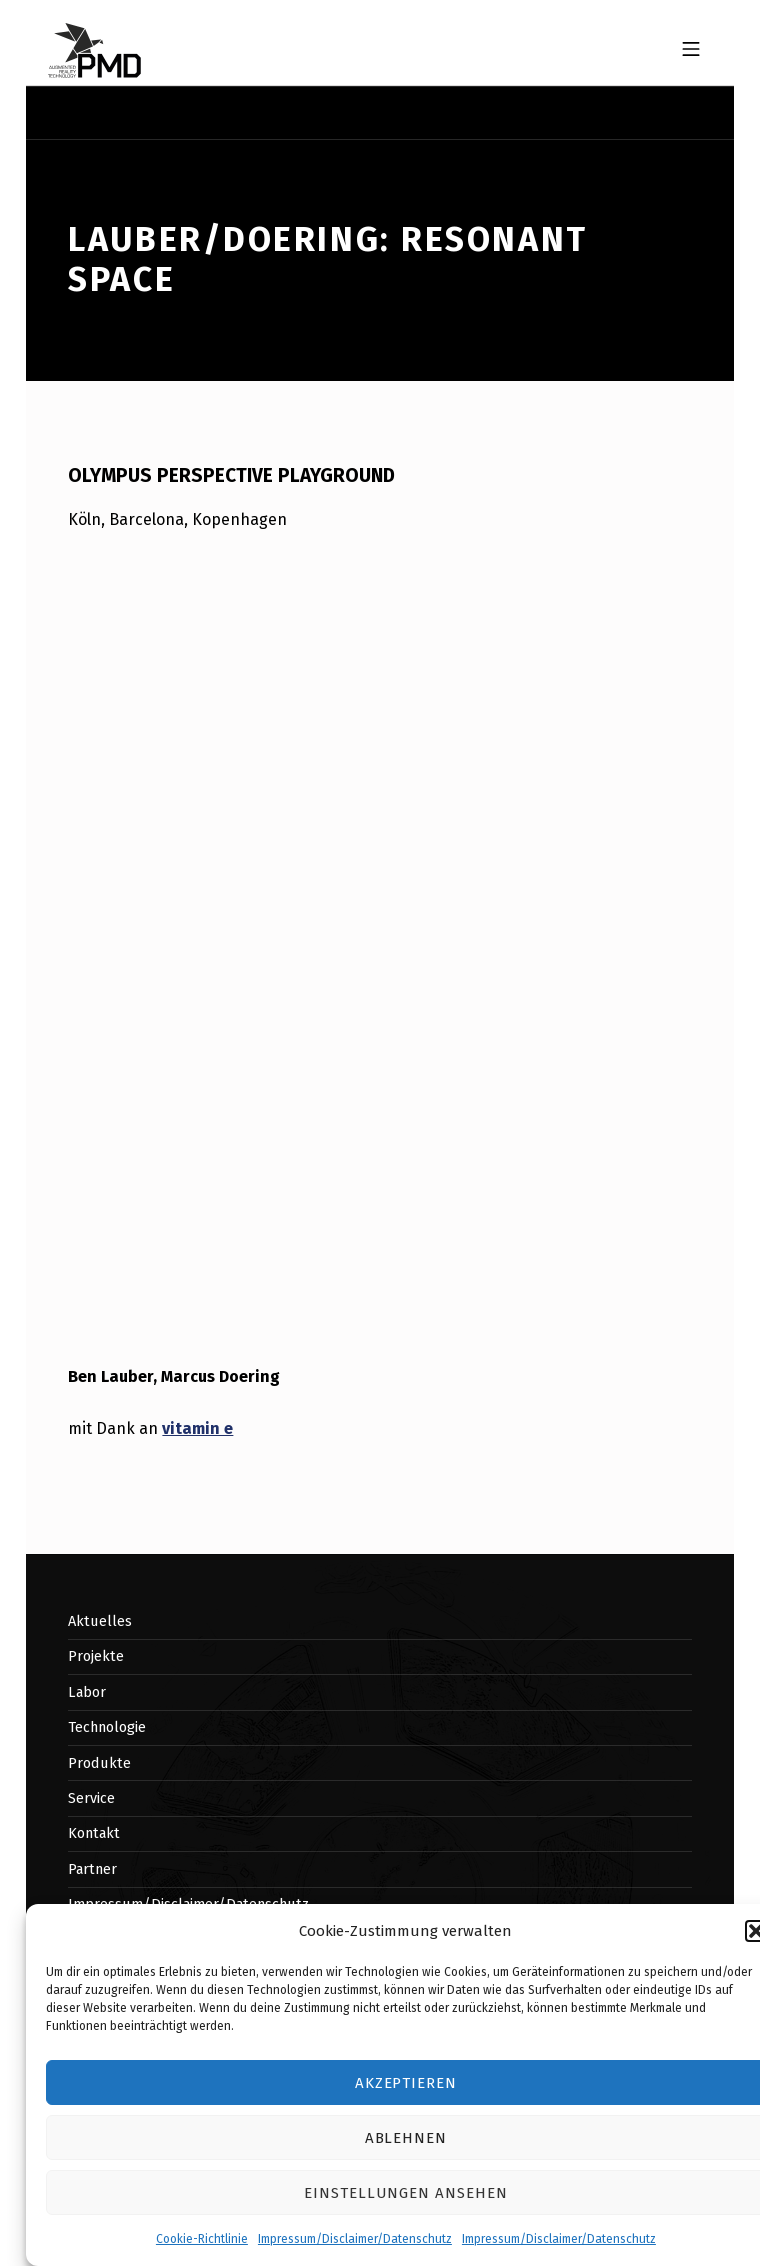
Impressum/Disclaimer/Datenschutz (355, 2239)
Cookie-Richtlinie (202, 2239)
